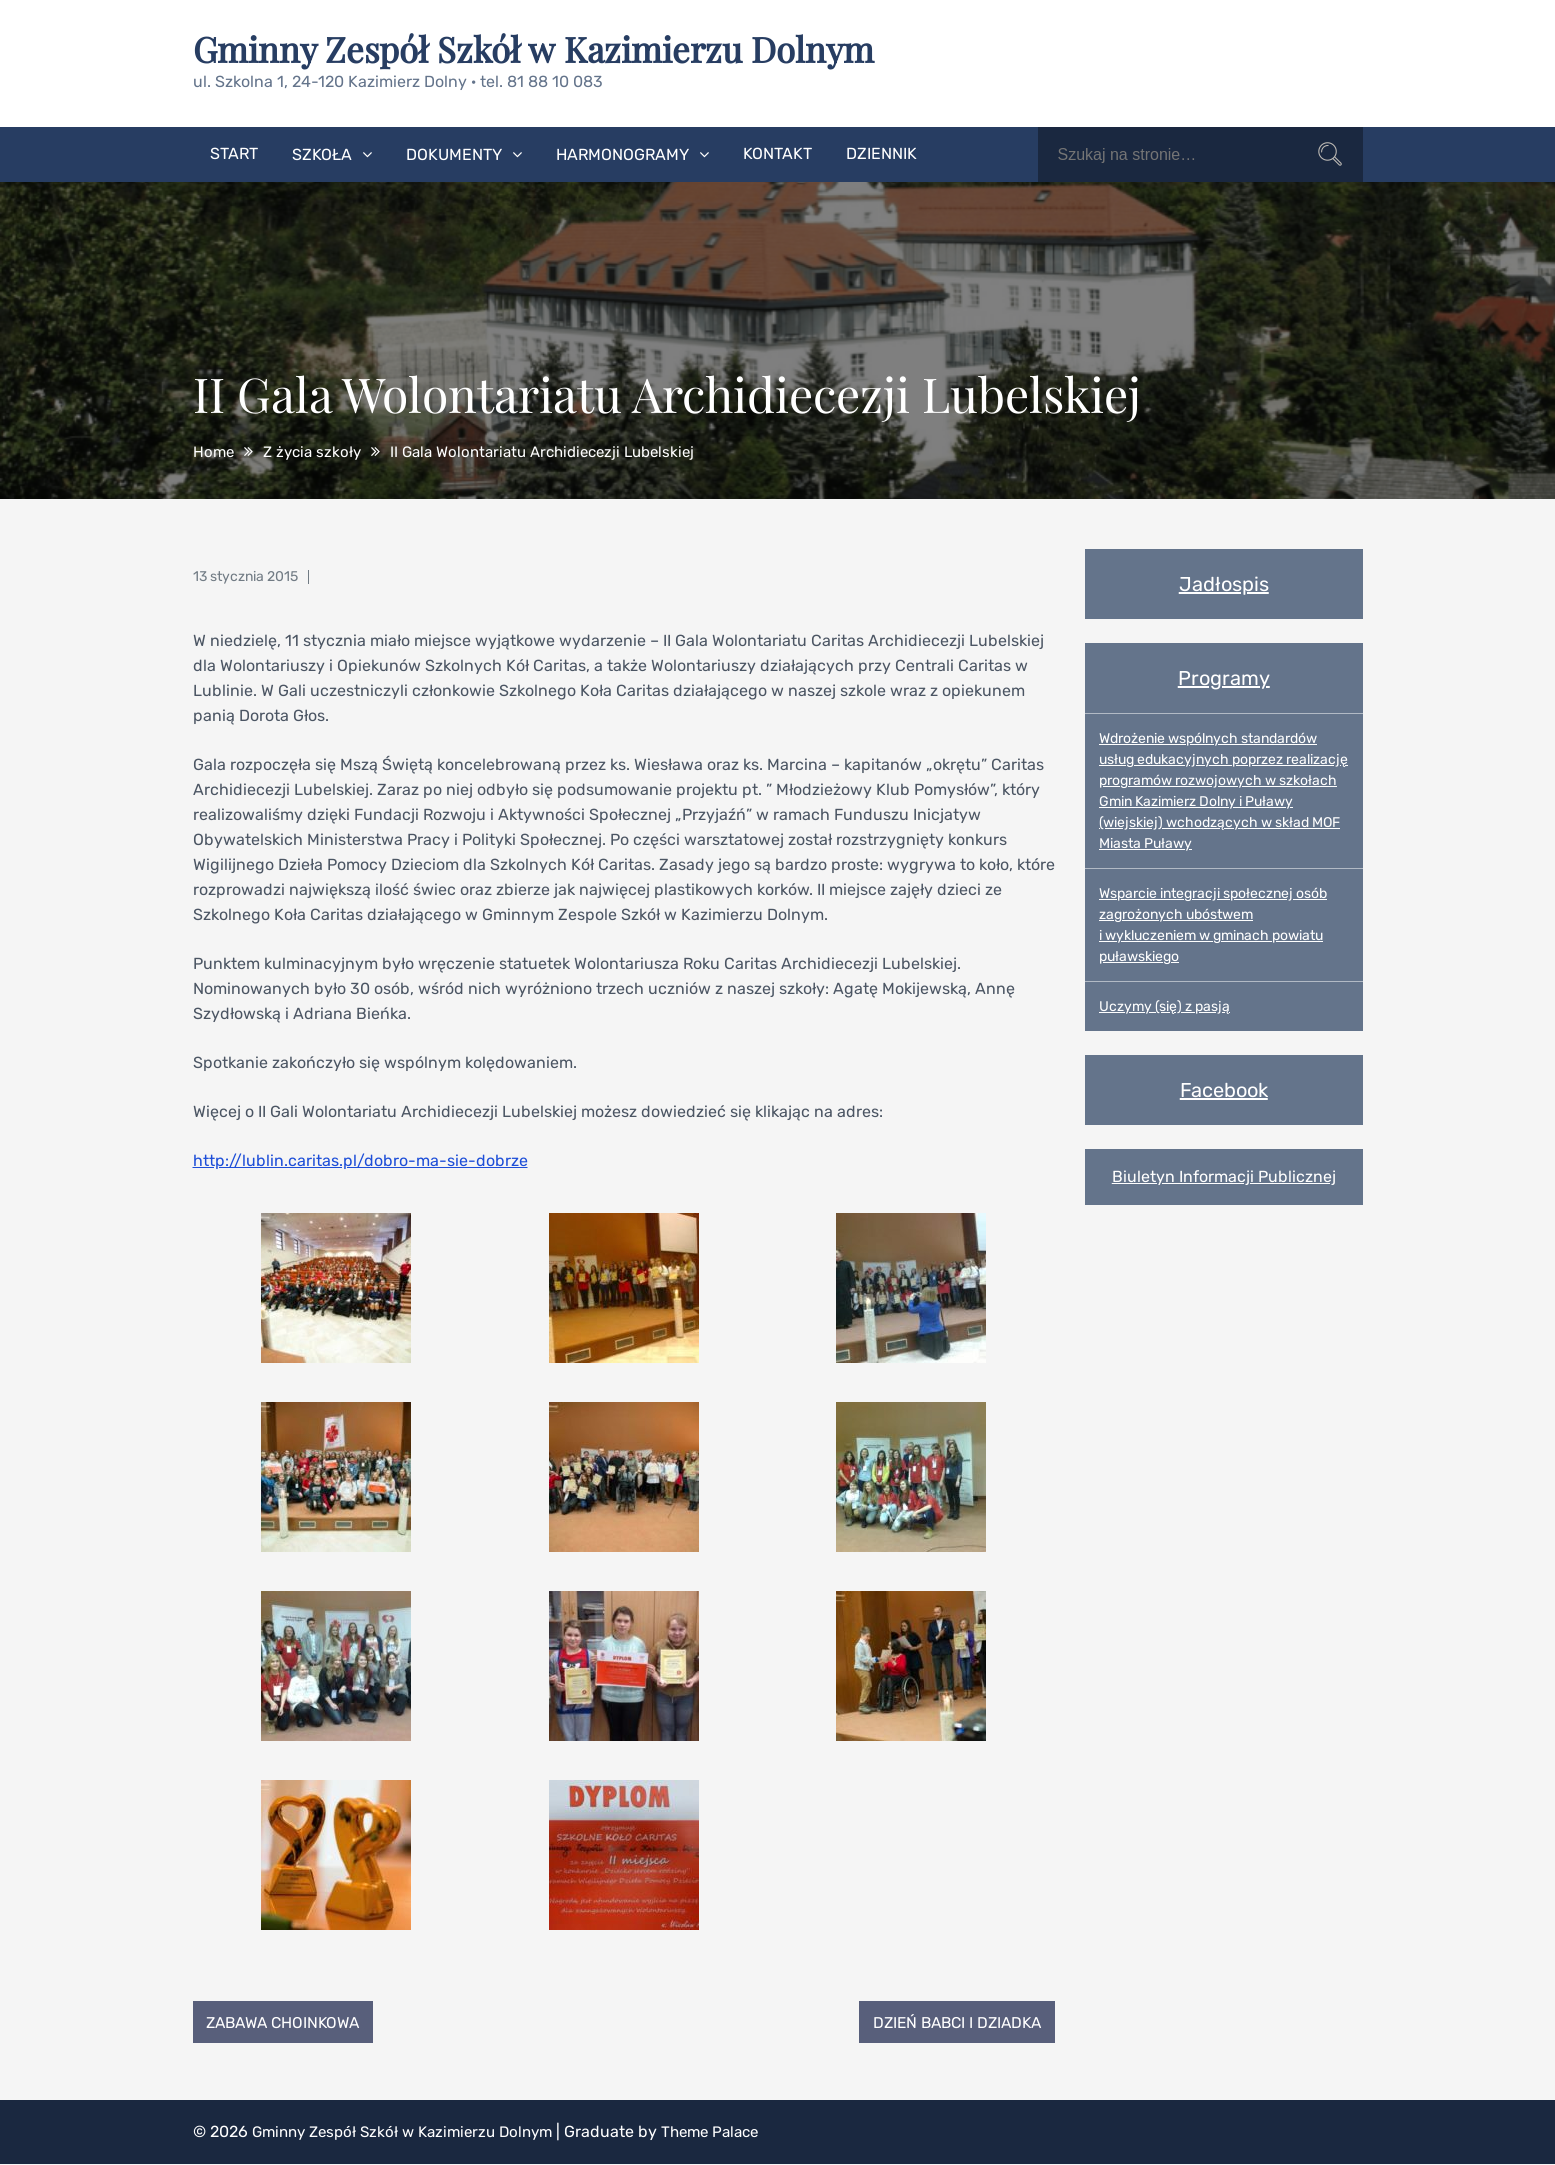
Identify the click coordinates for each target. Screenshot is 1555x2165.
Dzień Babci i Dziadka (951, 2021)
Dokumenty (454, 153)
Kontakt (777, 152)
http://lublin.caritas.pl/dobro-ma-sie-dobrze (360, 1159)
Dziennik (881, 152)
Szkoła (322, 153)
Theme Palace (732, 2132)
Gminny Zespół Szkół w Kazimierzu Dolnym (544, 48)
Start (234, 152)
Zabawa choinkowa (289, 2021)
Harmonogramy (622, 153)
